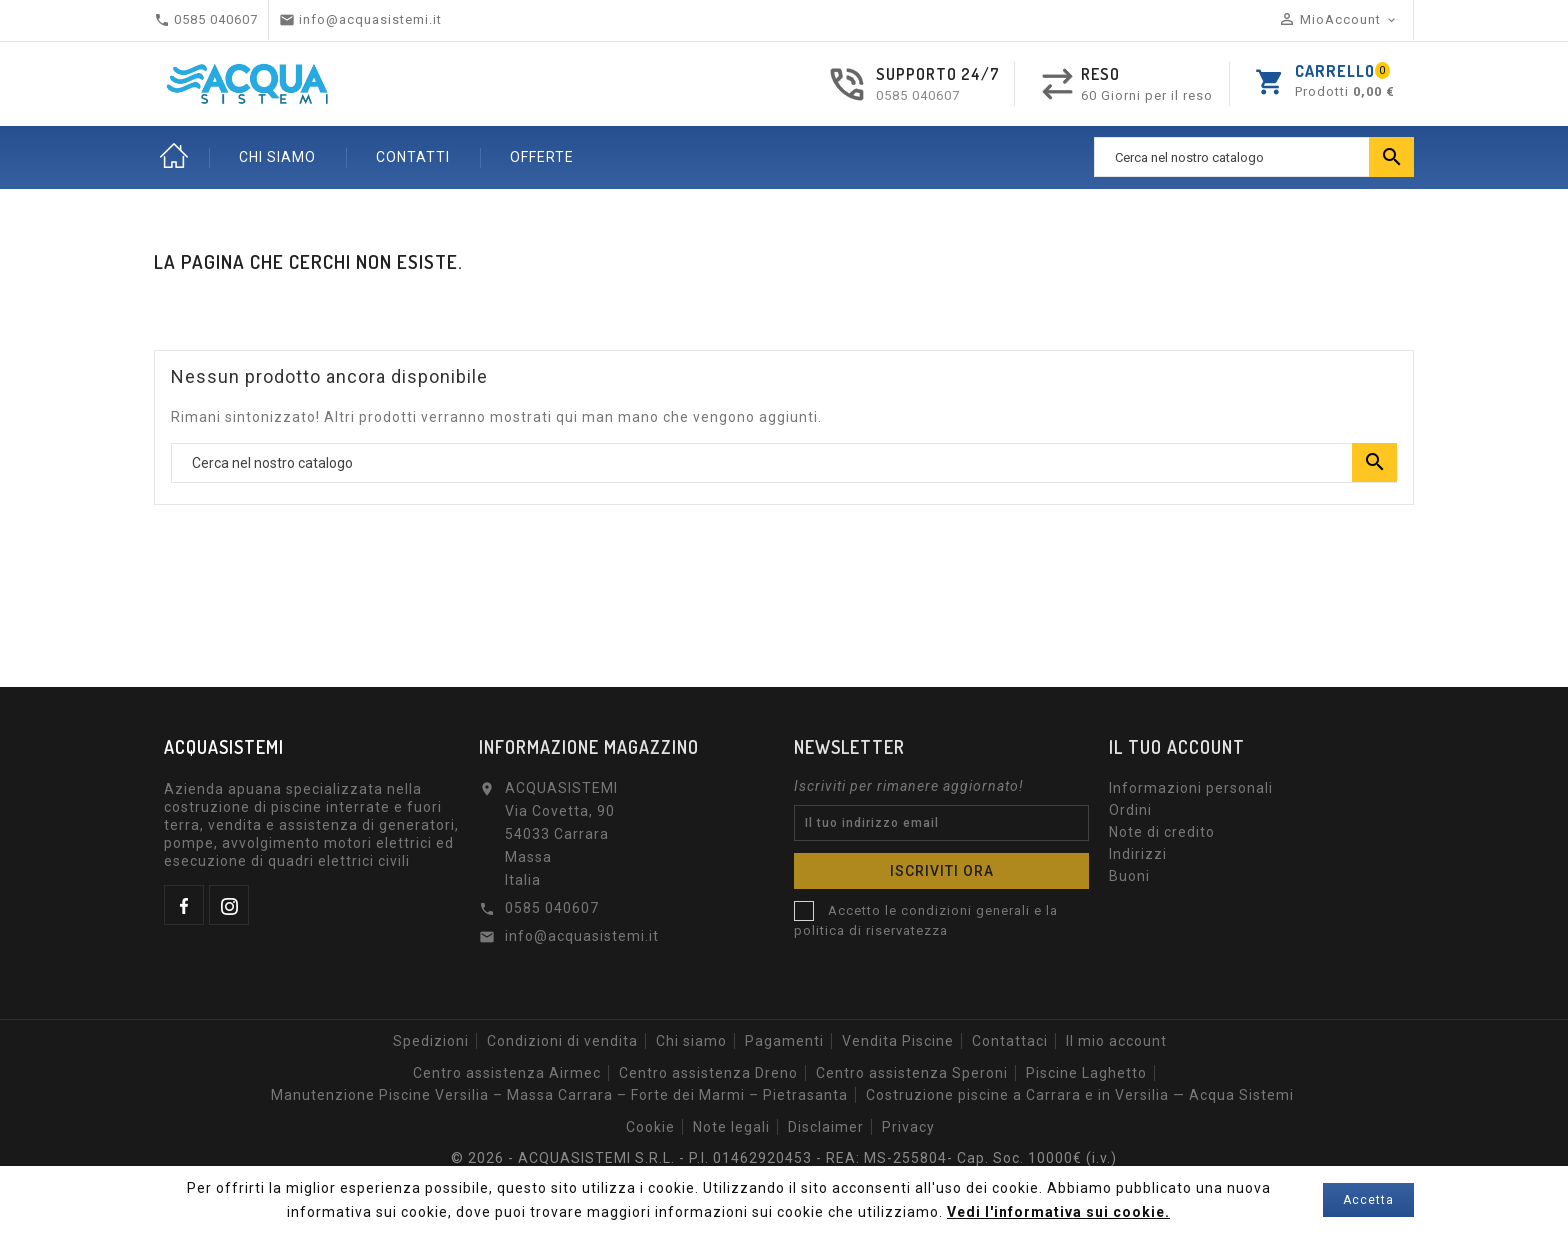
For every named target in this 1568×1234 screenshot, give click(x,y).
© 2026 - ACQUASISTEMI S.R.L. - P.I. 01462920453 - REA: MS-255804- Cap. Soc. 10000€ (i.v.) (784, 1158)
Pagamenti (784, 1041)
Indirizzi (1138, 854)
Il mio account (1116, 1041)
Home (174, 157)
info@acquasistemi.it (582, 936)
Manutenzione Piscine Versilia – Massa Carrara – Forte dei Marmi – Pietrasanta (559, 1095)
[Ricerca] (1254, 157)
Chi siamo (691, 1041)
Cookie (650, 1127)
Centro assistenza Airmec (507, 1073)
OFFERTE (542, 157)
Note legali (731, 1127)
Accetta (1368, 1200)
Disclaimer (826, 1127)
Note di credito (1162, 832)
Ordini (1130, 810)
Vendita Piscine (898, 1041)
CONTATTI (413, 157)
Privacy (908, 1127)
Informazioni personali (1191, 788)
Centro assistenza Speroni (912, 1073)
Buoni (1129, 876)
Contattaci (1010, 1041)
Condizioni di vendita (562, 1041)
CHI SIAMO (277, 157)
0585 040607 (918, 95)
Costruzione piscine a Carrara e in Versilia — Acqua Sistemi (1080, 1095)
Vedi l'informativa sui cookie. (1058, 1212)
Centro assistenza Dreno (708, 1073)
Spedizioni (431, 1041)
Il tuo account (1177, 747)
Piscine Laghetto (1086, 1073)
